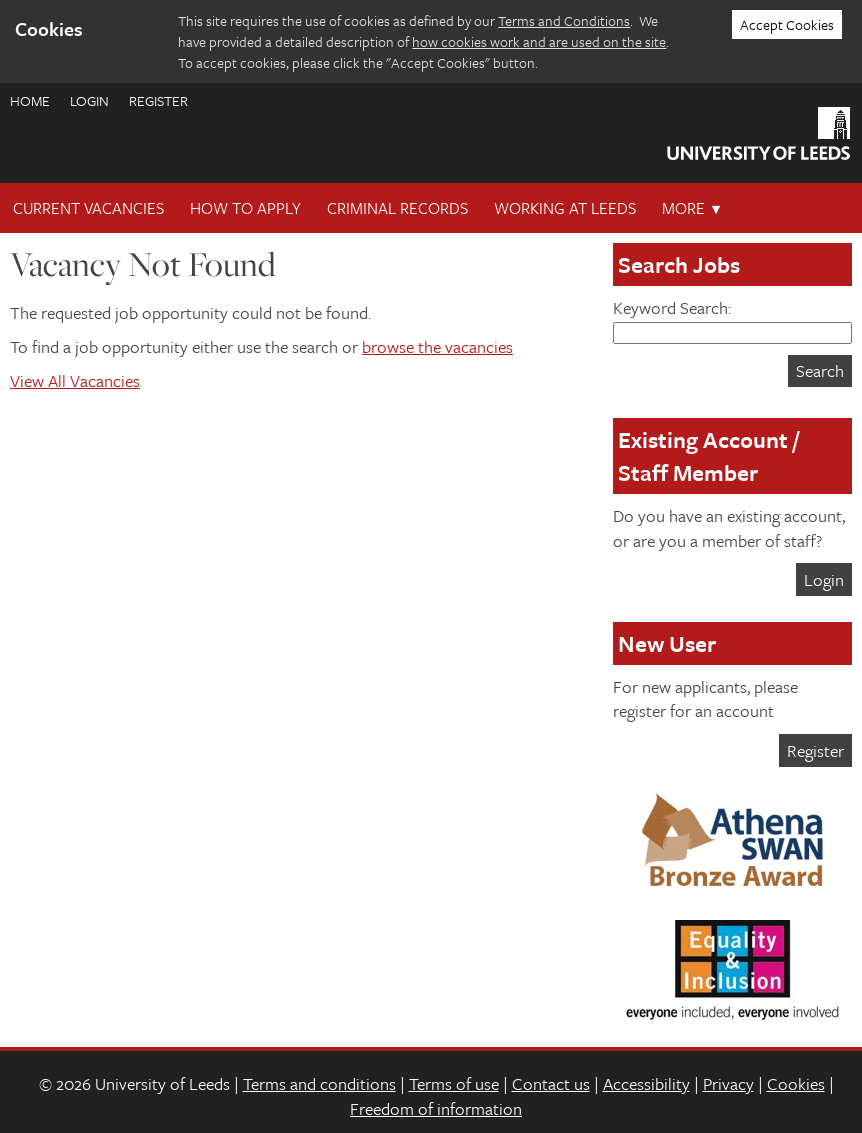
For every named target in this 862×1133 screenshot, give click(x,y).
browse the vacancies (437, 346)
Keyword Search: (732, 319)
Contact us (551, 1083)
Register (158, 100)
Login (89, 100)
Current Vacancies (88, 208)
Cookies (796, 1083)
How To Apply (245, 208)
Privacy (728, 1083)
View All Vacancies (75, 380)
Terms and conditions (319, 1083)
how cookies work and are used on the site (539, 41)
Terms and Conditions (564, 20)
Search (820, 370)
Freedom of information (436, 1108)
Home (30, 100)
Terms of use (454, 1083)
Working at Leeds (565, 208)
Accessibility (646, 1083)
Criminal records (397, 208)
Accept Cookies (787, 24)
